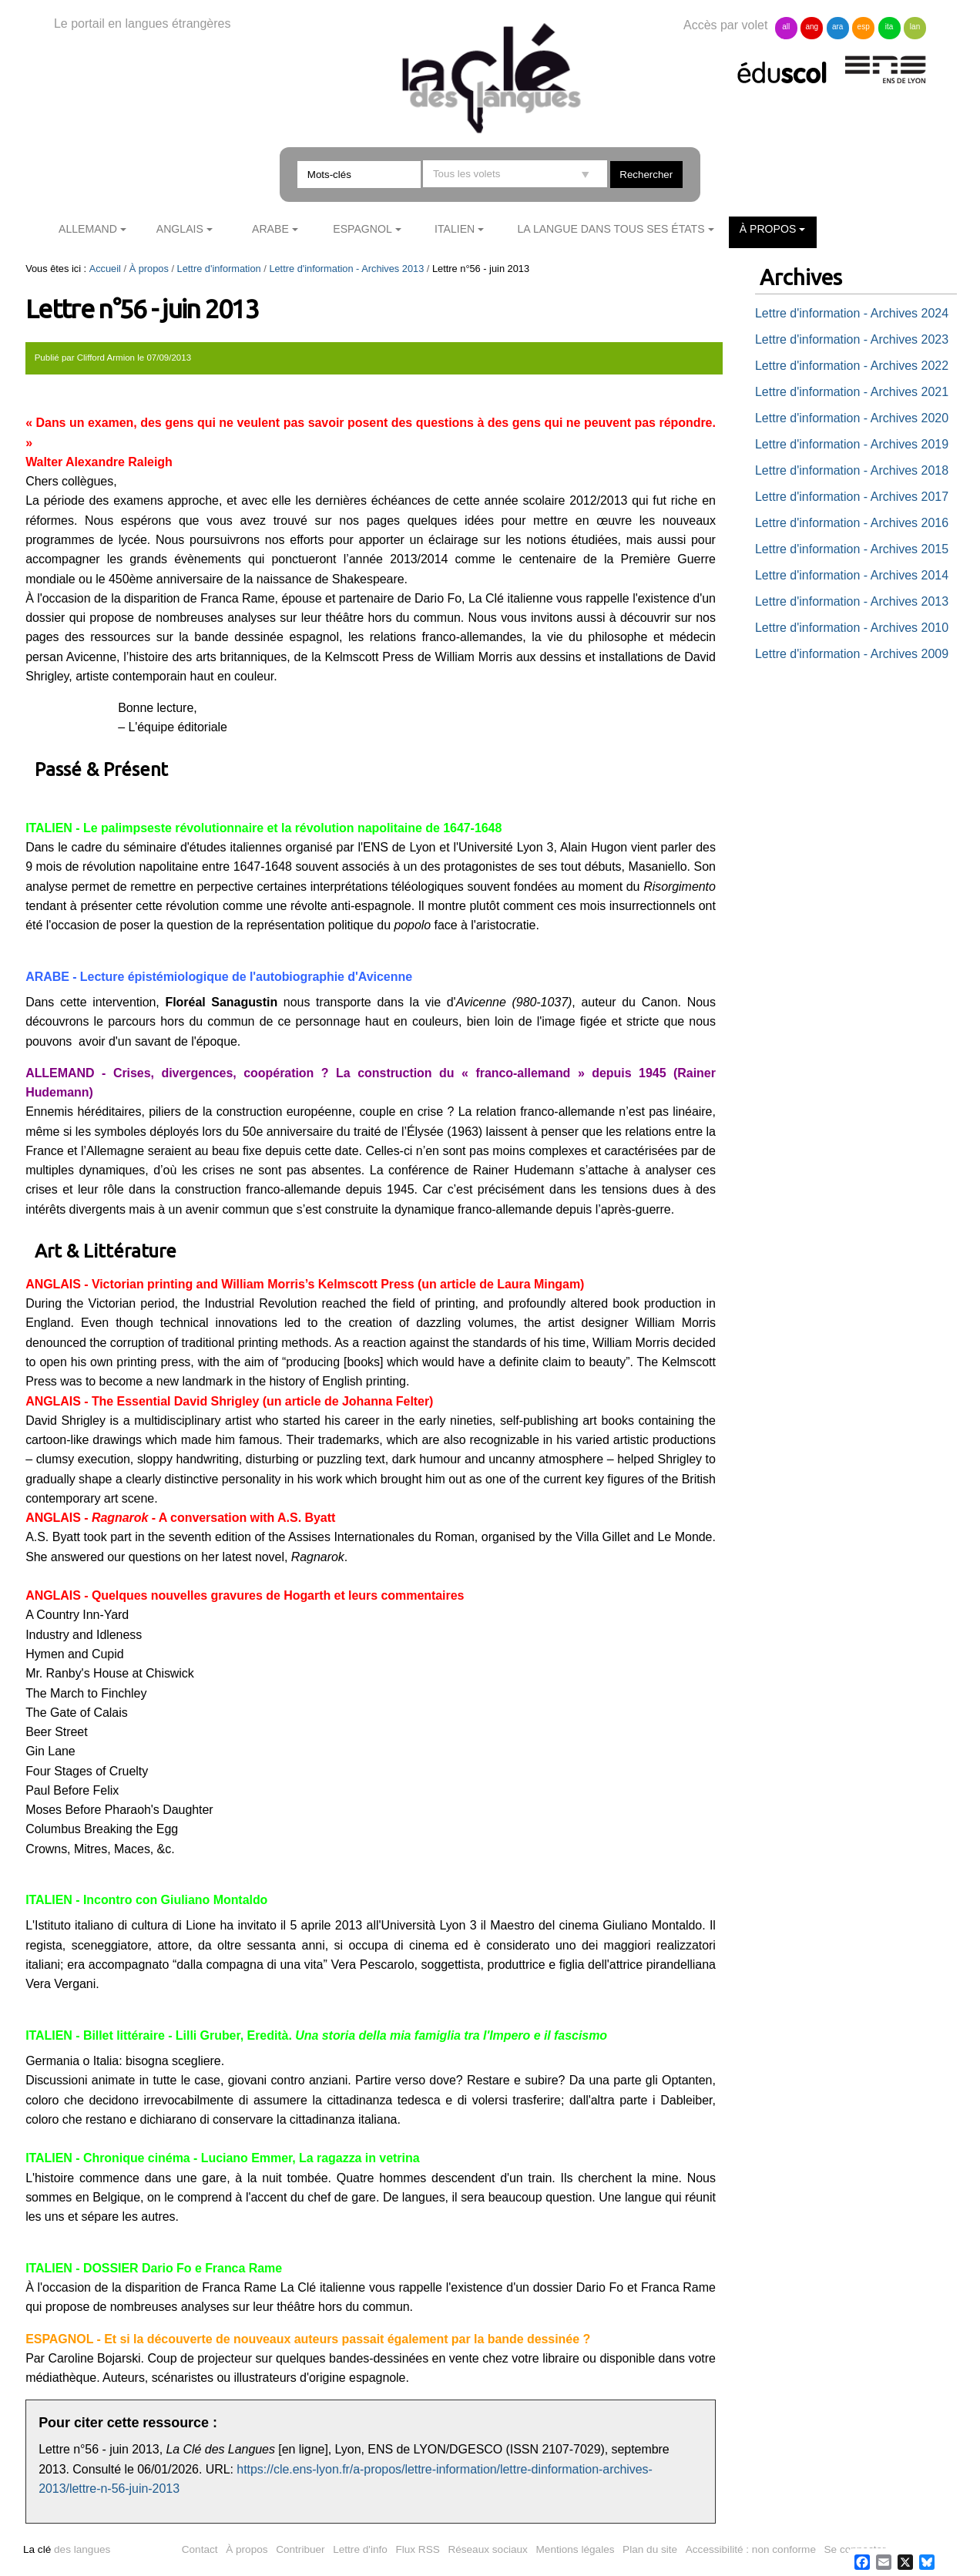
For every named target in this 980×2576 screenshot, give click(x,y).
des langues (66, 2549)
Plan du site (650, 2549)
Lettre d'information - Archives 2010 (851, 627)
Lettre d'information (219, 268)
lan (915, 26)
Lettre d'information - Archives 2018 (851, 470)
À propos (768, 229)
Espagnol (362, 229)
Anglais (179, 229)
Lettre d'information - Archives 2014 (851, 575)
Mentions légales (575, 2549)
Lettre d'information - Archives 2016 (851, 522)
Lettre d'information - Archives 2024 (851, 313)
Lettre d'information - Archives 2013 (346, 268)
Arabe (270, 229)
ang (811, 26)
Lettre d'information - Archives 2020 (851, 418)
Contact (200, 2549)
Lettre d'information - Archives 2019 (851, 444)
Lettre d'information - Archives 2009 (851, 653)
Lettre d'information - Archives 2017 (851, 496)
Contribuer (300, 2549)
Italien (455, 229)
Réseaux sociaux (488, 2549)
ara (837, 26)
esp (864, 26)
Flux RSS (417, 2549)
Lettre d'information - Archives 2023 (851, 339)
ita (889, 26)
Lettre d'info (360, 2549)
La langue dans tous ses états (611, 229)
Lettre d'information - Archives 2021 (851, 391)
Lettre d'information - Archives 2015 (851, 549)
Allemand (88, 229)
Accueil (105, 268)
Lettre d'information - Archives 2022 (851, 365)
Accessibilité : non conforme (751, 2549)
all (786, 26)
